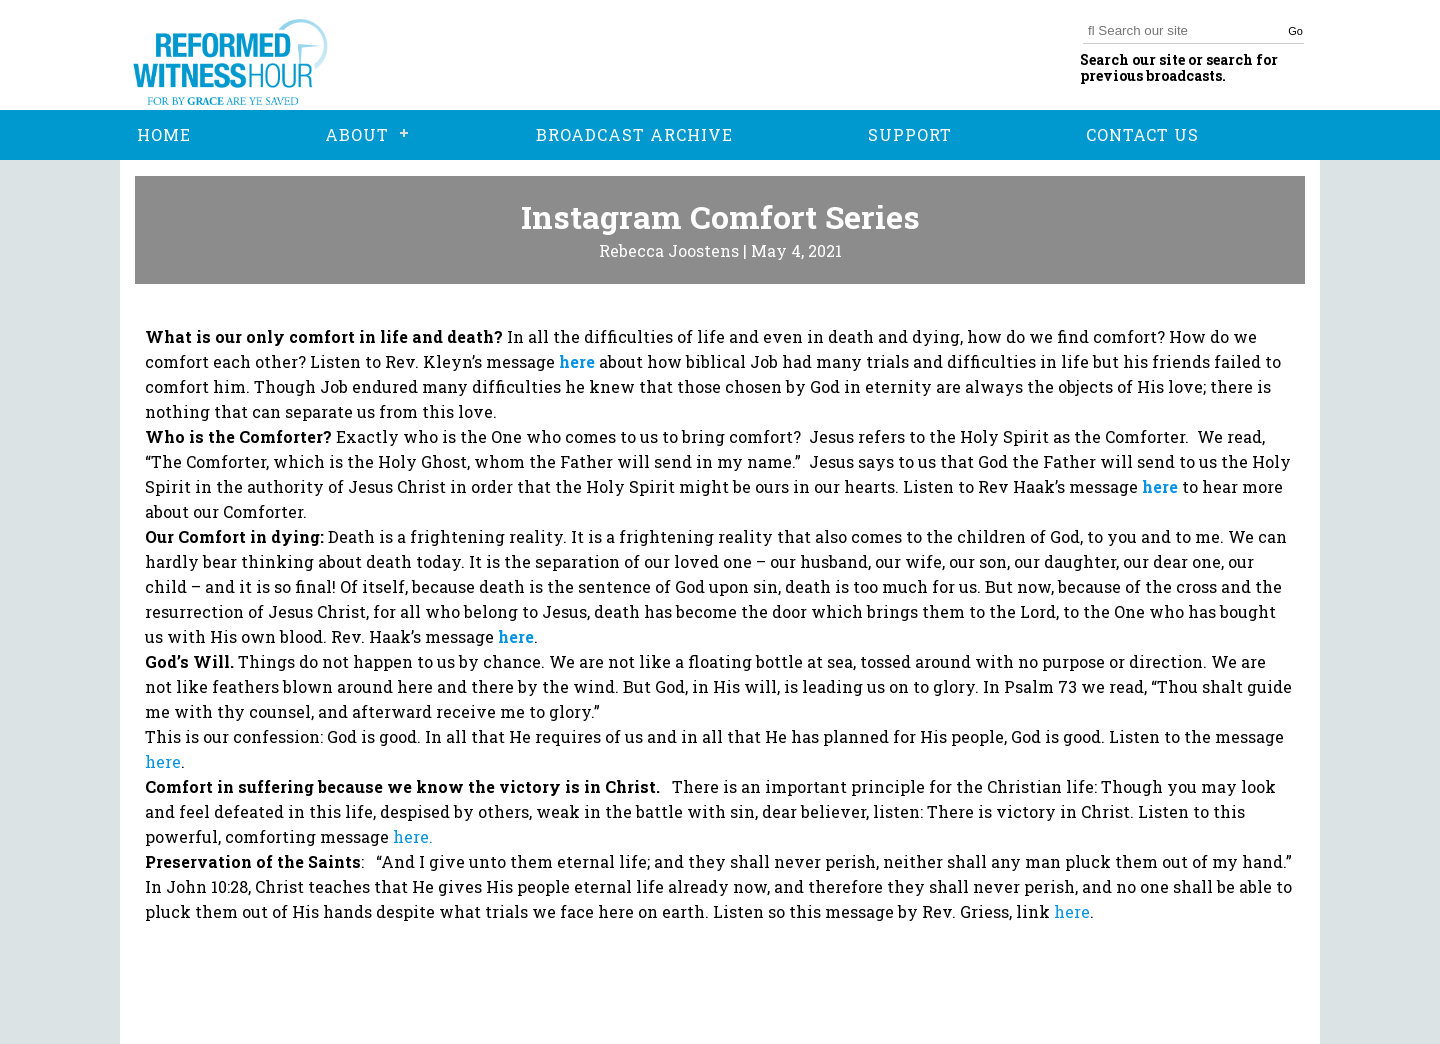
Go (1295, 31)
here (411, 836)
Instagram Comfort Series (720, 216)
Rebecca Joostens (669, 250)
